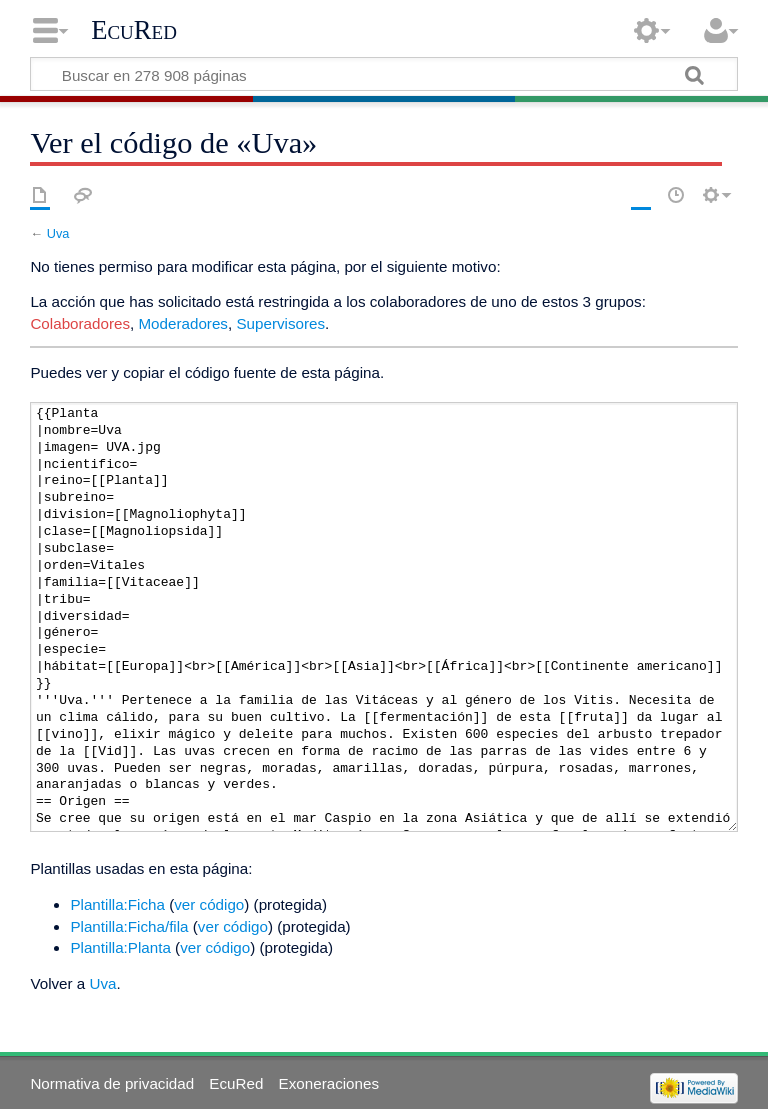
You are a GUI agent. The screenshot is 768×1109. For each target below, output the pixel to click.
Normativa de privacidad (112, 1083)
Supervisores (280, 323)
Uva (58, 233)
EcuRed (134, 30)
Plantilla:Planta (120, 947)
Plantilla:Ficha (117, 904)
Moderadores (183, 323)
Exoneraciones (329, 1083)
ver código (209, 904)
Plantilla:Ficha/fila (129, 926)
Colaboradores (80, 323)
